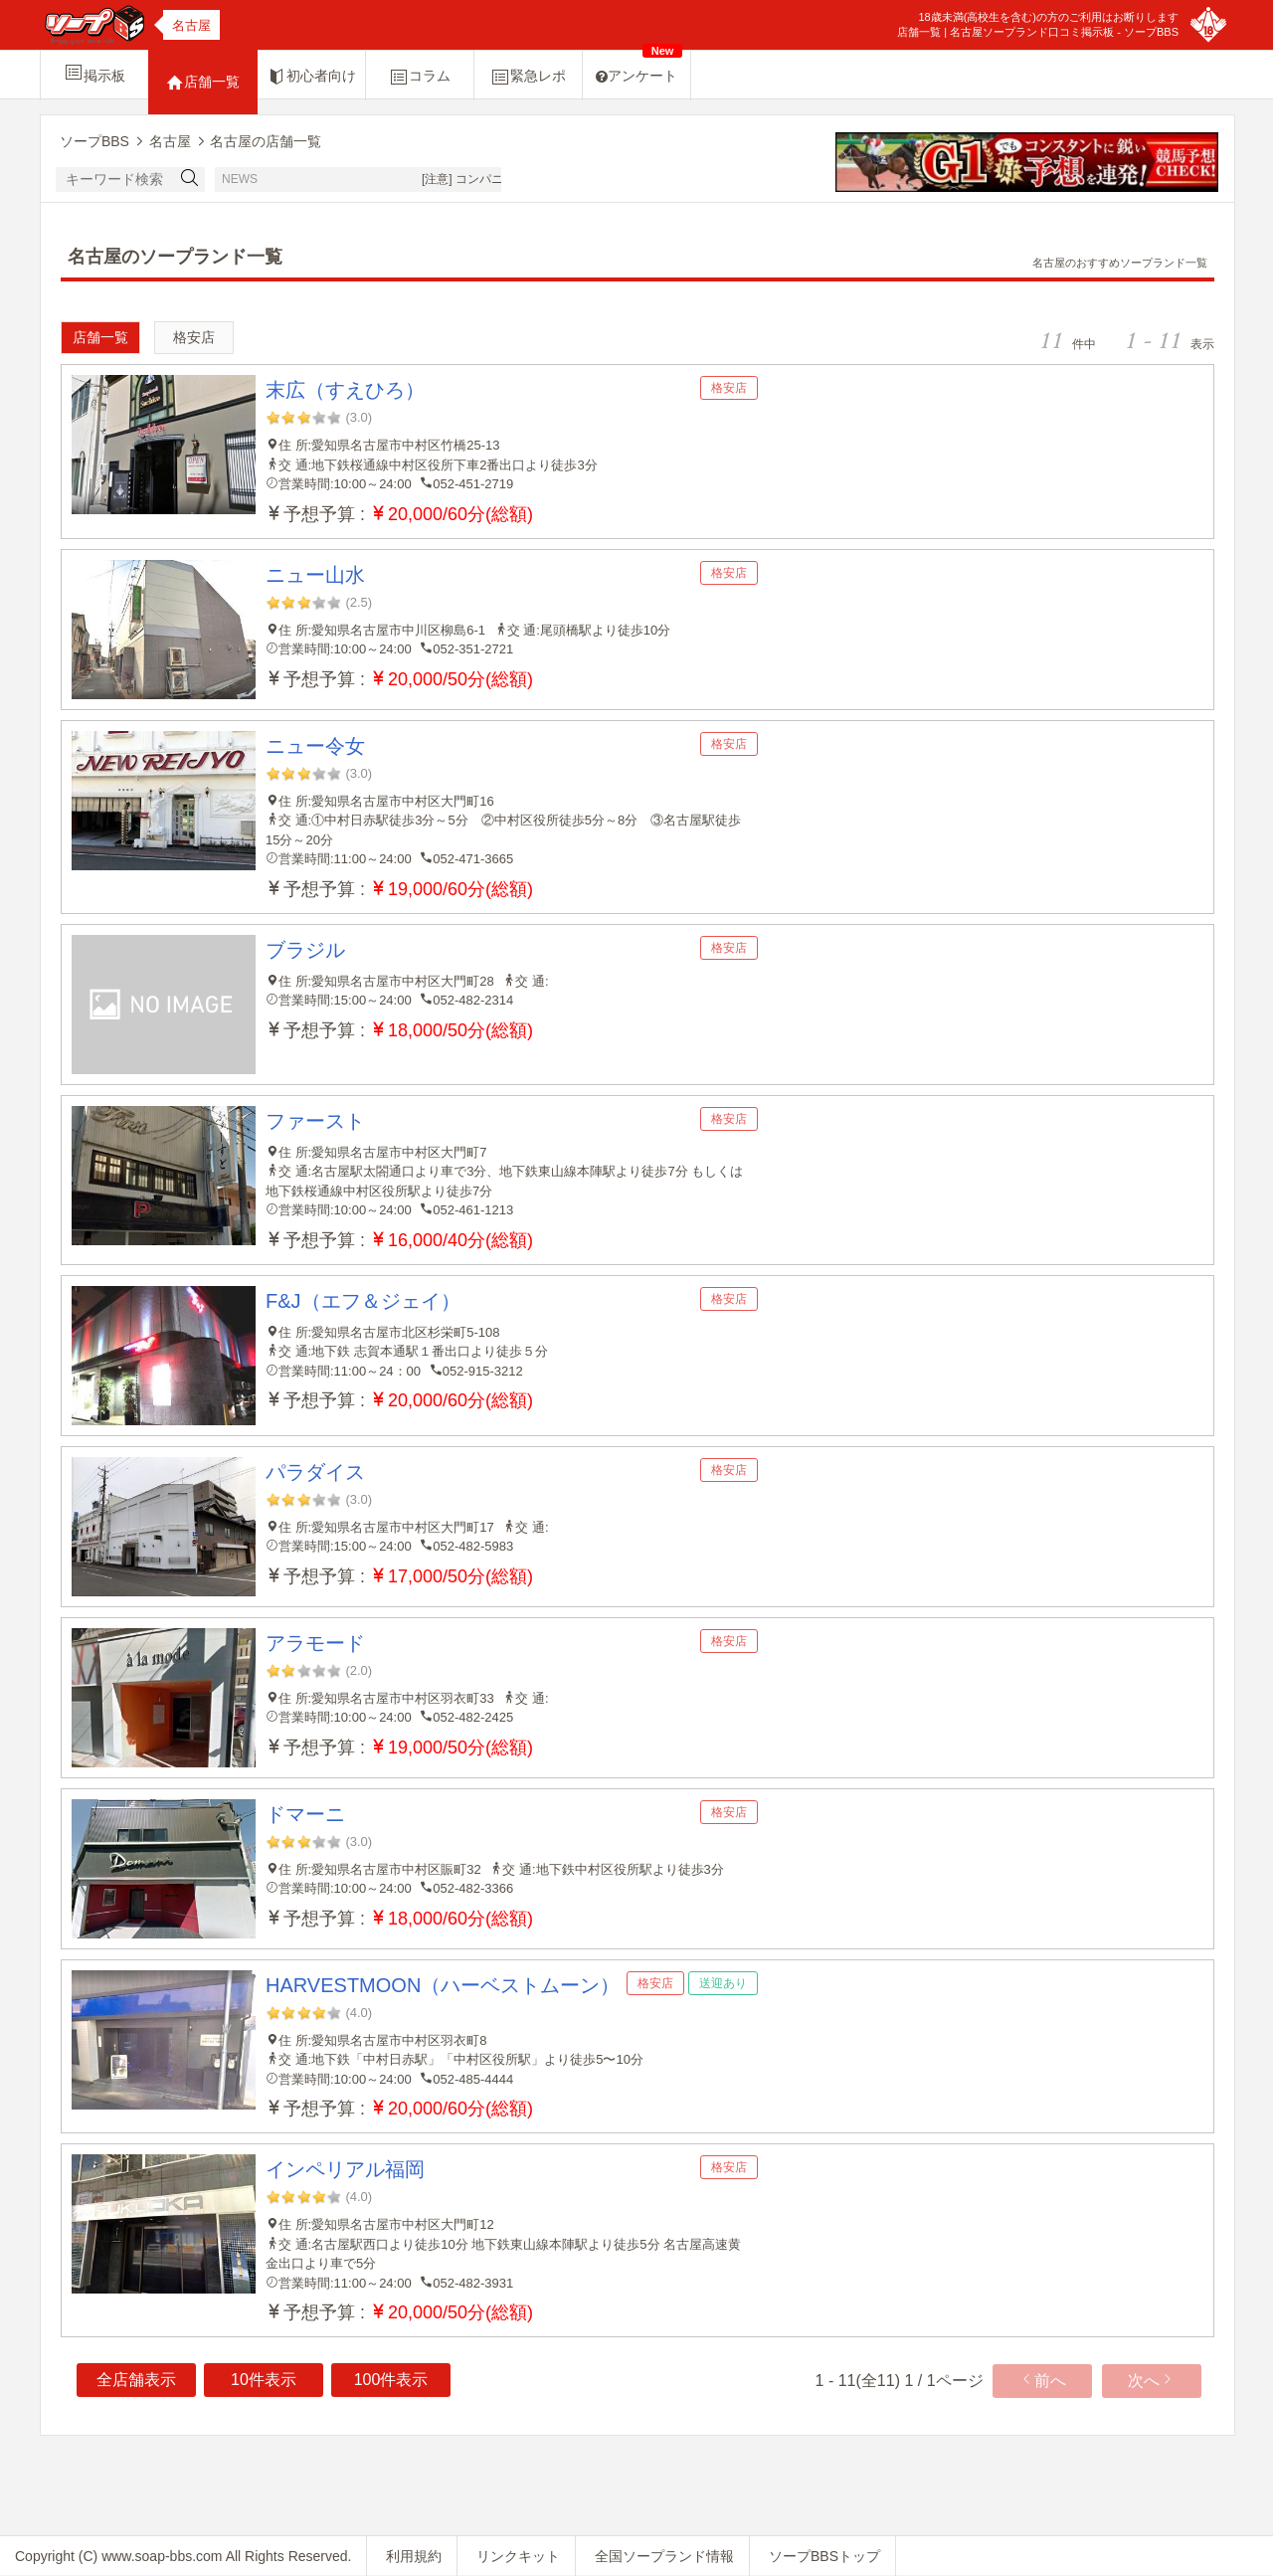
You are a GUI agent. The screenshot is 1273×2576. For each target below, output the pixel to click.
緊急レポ (528, 77)
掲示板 (94, 73)
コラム (420, 77)
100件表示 (391, 2379)
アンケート (639, 67)
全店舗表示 (136, 2379)
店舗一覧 (203, 83)
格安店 (194, 337)
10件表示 (263, 2379)
